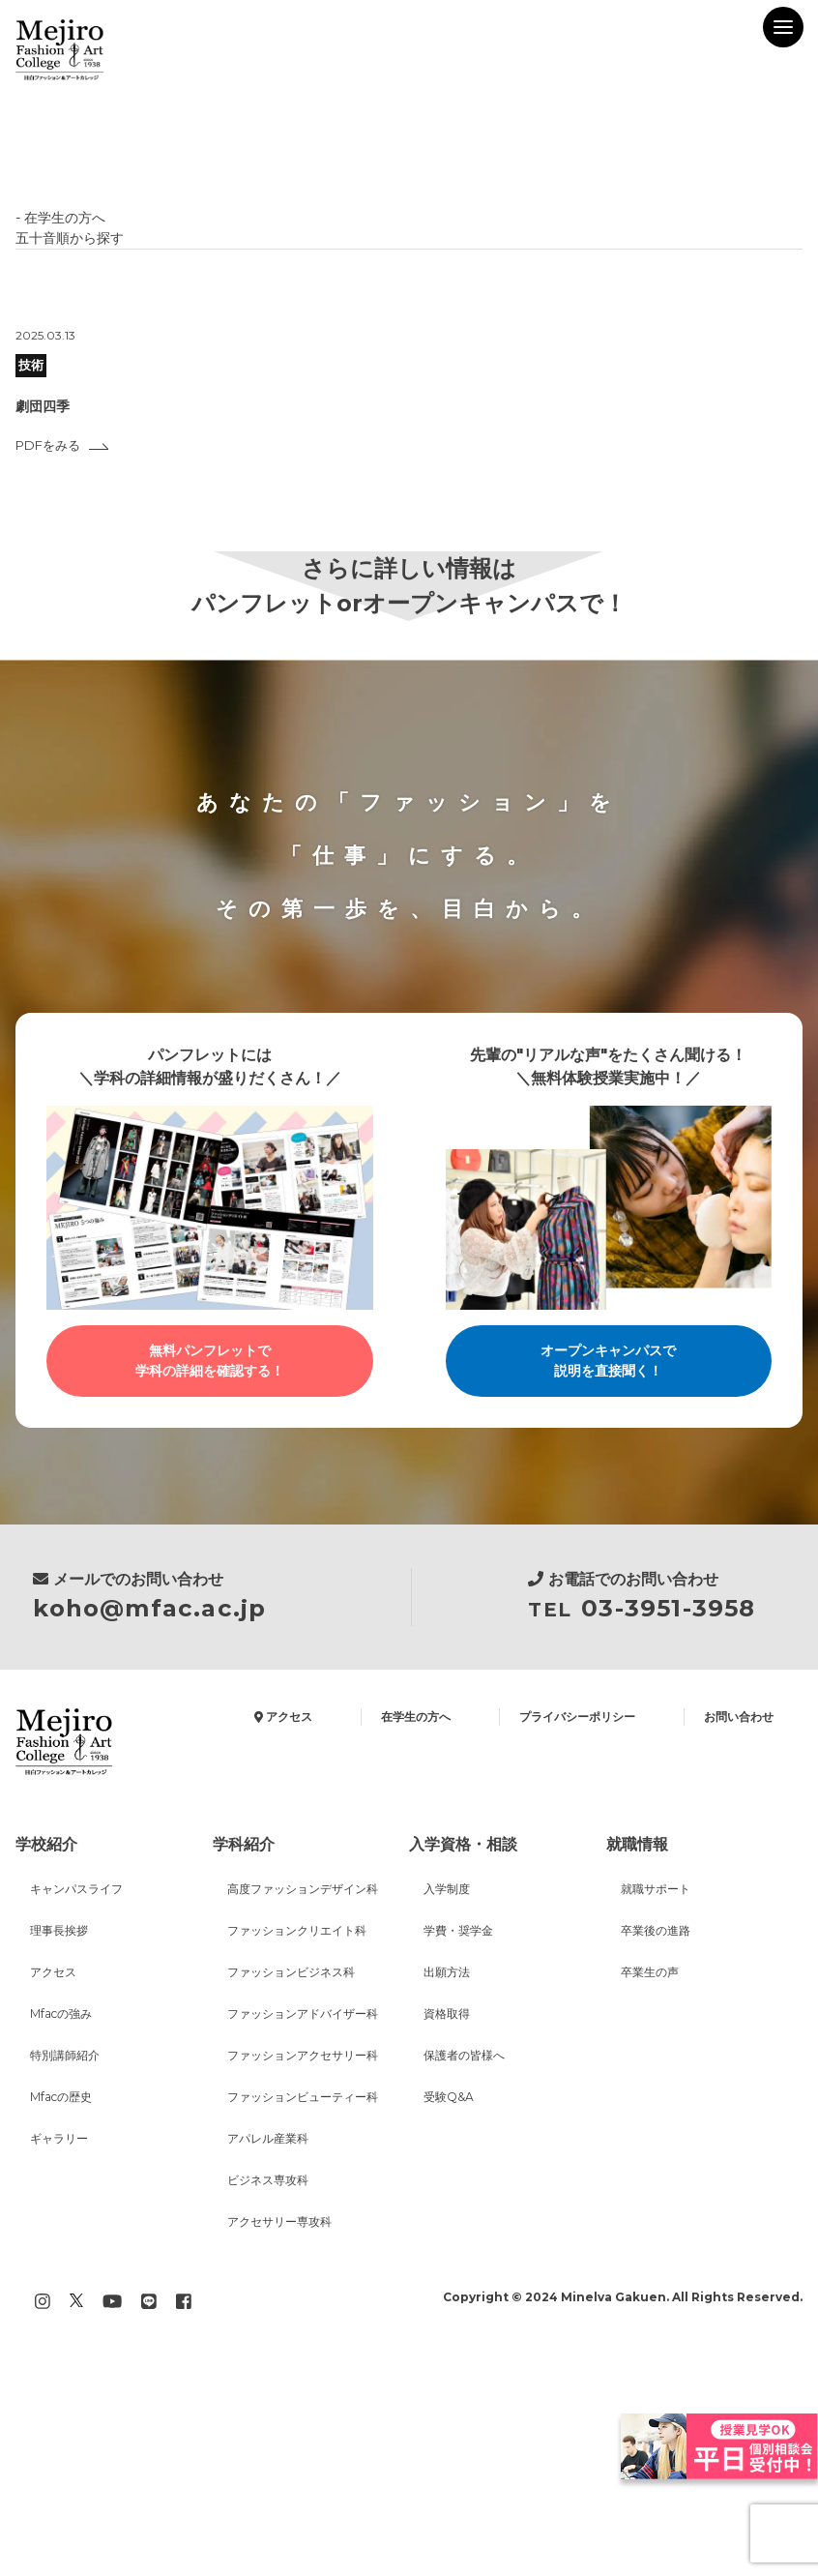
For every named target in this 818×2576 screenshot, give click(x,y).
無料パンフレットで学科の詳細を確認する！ (209, 1362)
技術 (32, 365)
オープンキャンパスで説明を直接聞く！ (608, 1362)
